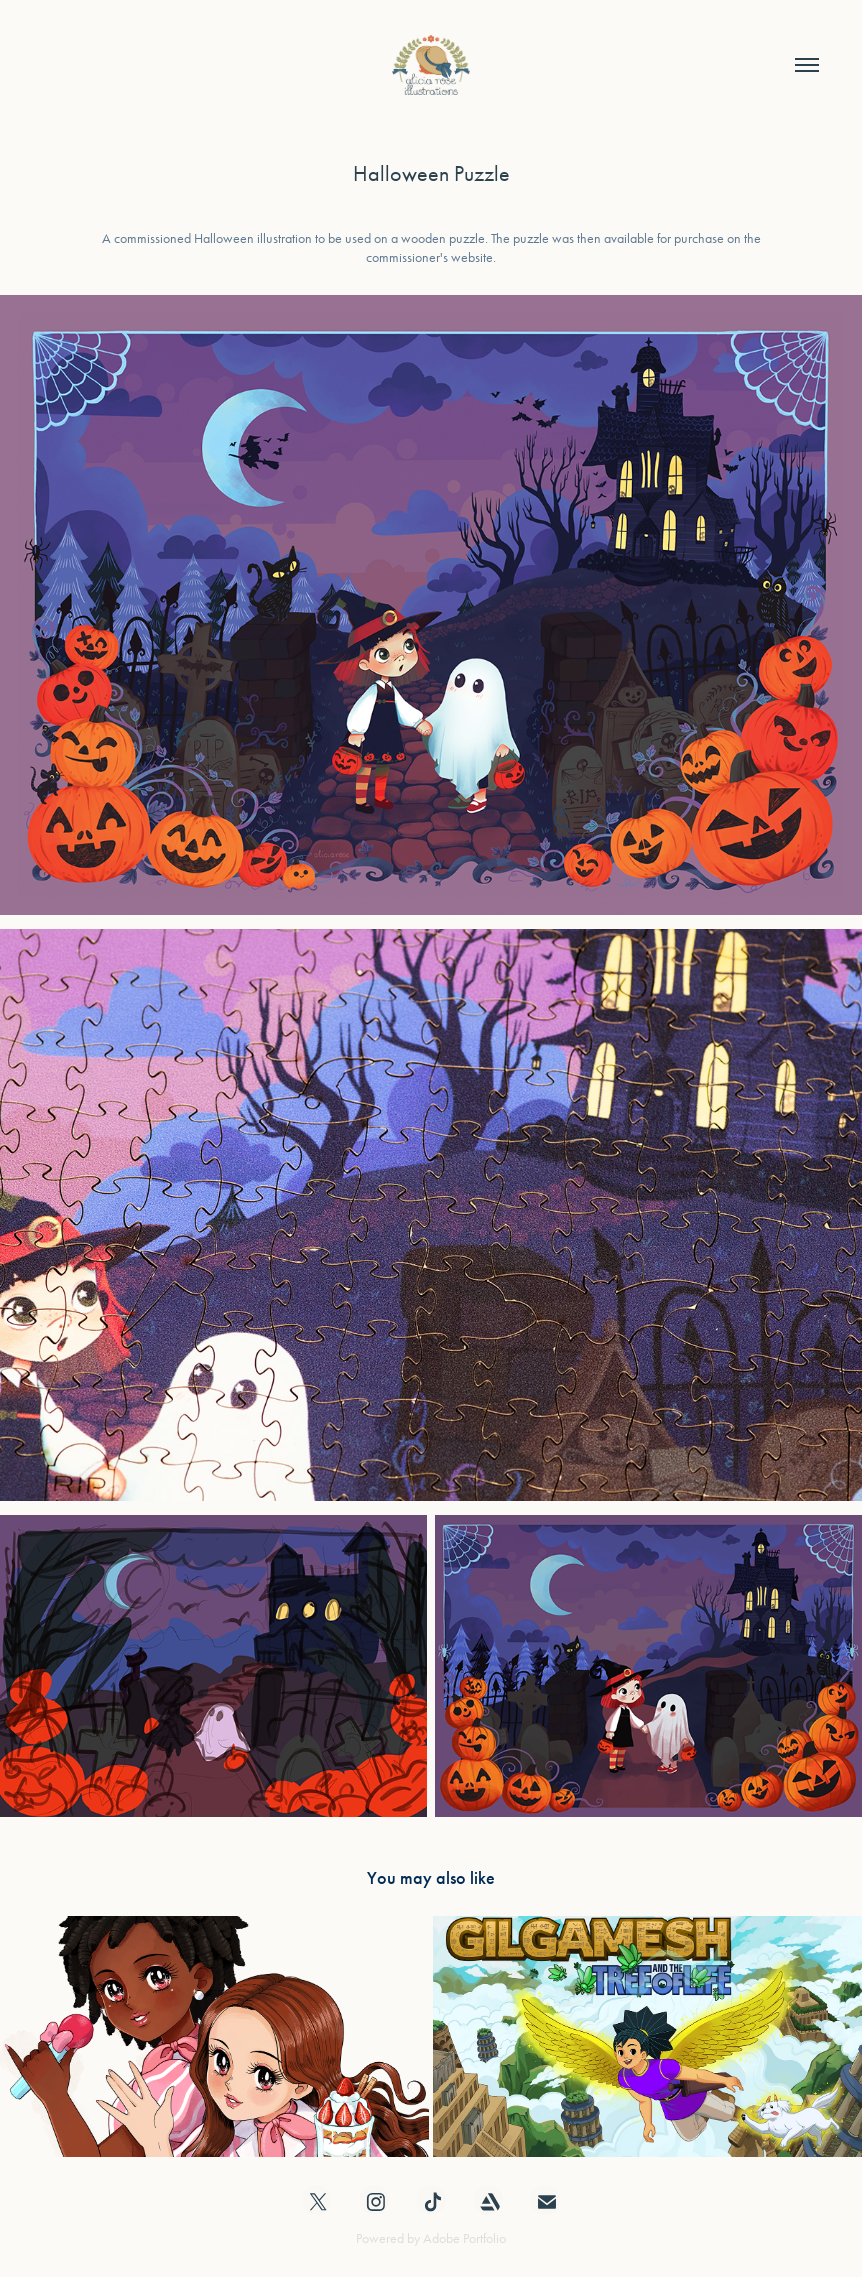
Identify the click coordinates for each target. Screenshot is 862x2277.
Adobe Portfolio (464, 2238)
